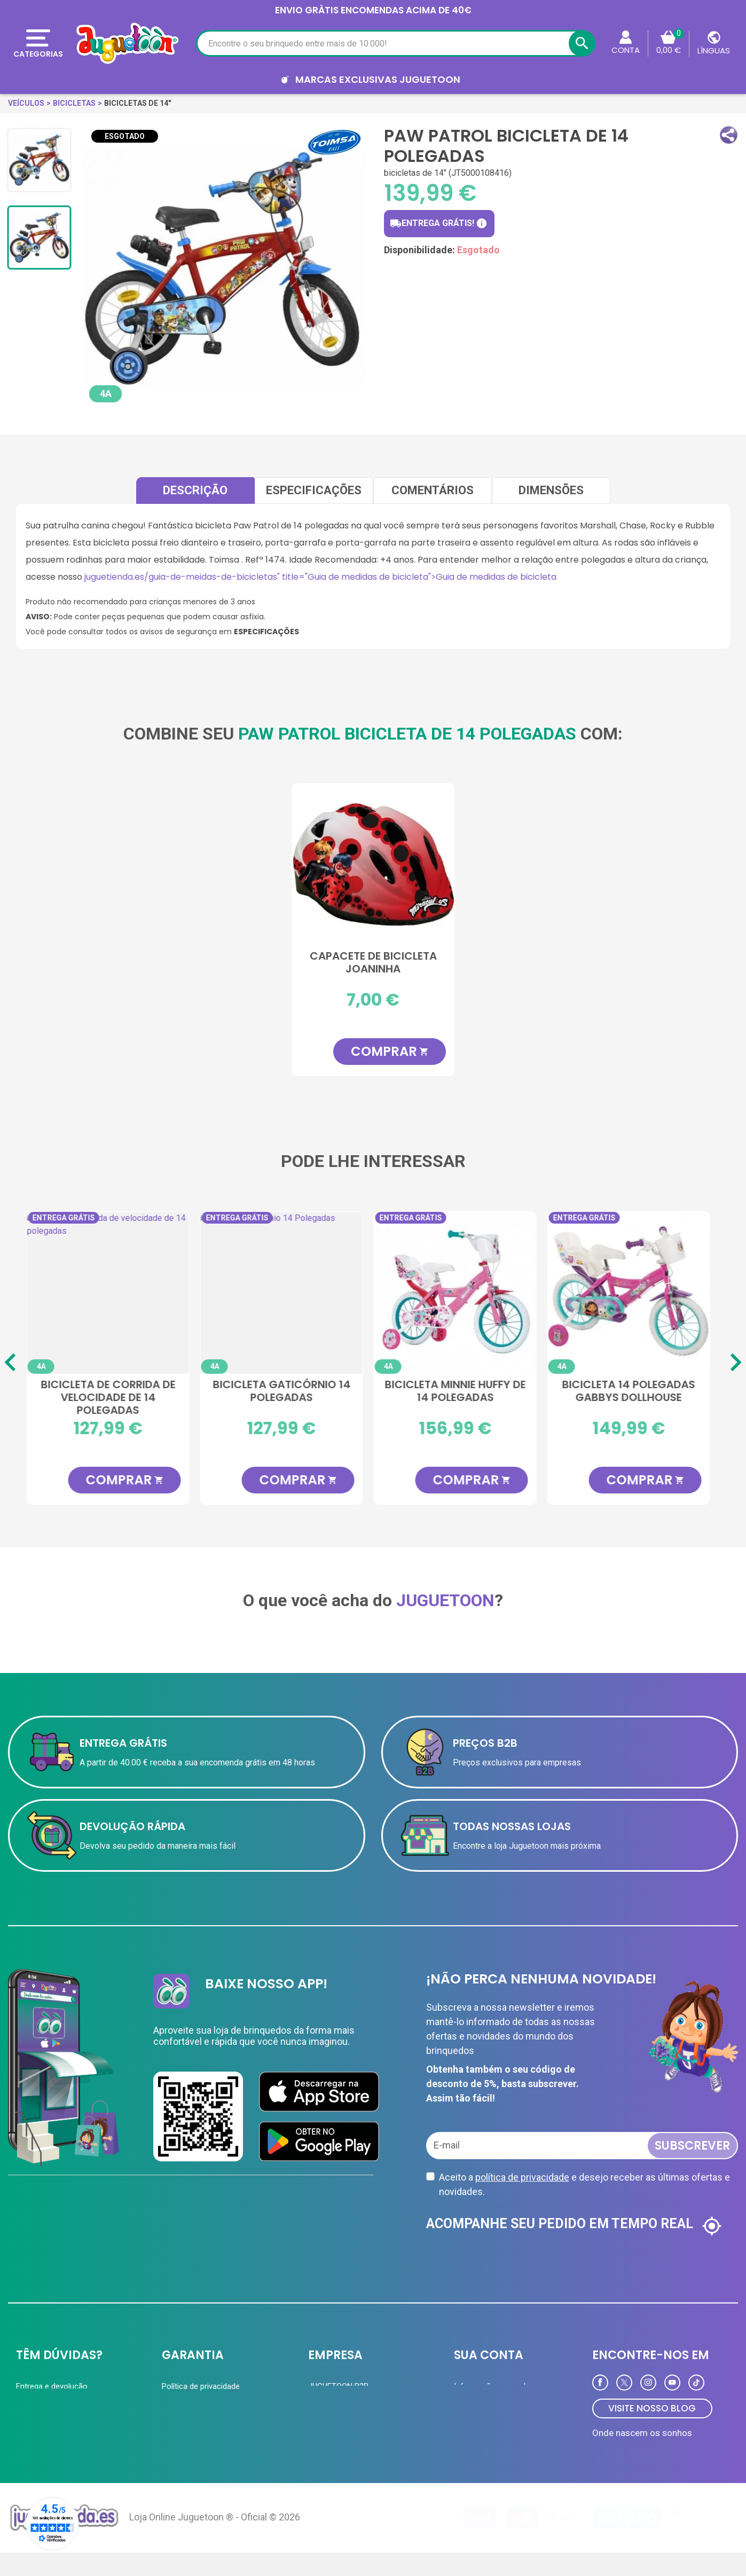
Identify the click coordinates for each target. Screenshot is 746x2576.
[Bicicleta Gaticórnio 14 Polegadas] (287, 1293)
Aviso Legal (182, 2428)
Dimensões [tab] (551, 490)
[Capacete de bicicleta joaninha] (372, 864)
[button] (728, 135)
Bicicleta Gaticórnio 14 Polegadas (287, 1391)
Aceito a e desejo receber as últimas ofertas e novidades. (584, 2184)
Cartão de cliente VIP (345, 2407)
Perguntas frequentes (54, 2428)
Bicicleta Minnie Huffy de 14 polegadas (460, 1391)
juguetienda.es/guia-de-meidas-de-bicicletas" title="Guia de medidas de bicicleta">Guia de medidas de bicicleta (320, 577)
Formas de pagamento (56, 2407)
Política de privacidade (201, 2386)
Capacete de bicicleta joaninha (373, 963)
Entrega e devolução (52, 2386)
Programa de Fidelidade (495, 2449)
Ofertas (321, 2428)
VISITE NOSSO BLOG (652, 2408)
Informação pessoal (489, 2386)
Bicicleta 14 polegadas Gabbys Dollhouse (634, 1391)
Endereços (472, 2428)
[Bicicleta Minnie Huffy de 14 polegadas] (460, 1293)
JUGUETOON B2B (338, 2386)
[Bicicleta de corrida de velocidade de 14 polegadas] (113, 1293)
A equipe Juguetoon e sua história (222, 2407)
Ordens (466, 2407)
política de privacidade (522, 2177)
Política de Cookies (195, 2449)
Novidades (326, 2449)
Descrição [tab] (195, 490)
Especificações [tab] (314, 490)
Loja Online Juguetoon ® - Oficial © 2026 (214, 2540)
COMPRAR (390, 1051)
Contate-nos (38, 2449)
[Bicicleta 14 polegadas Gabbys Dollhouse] (634, 1293)
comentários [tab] (432, 490)
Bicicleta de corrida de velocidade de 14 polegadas (113, 1396)
